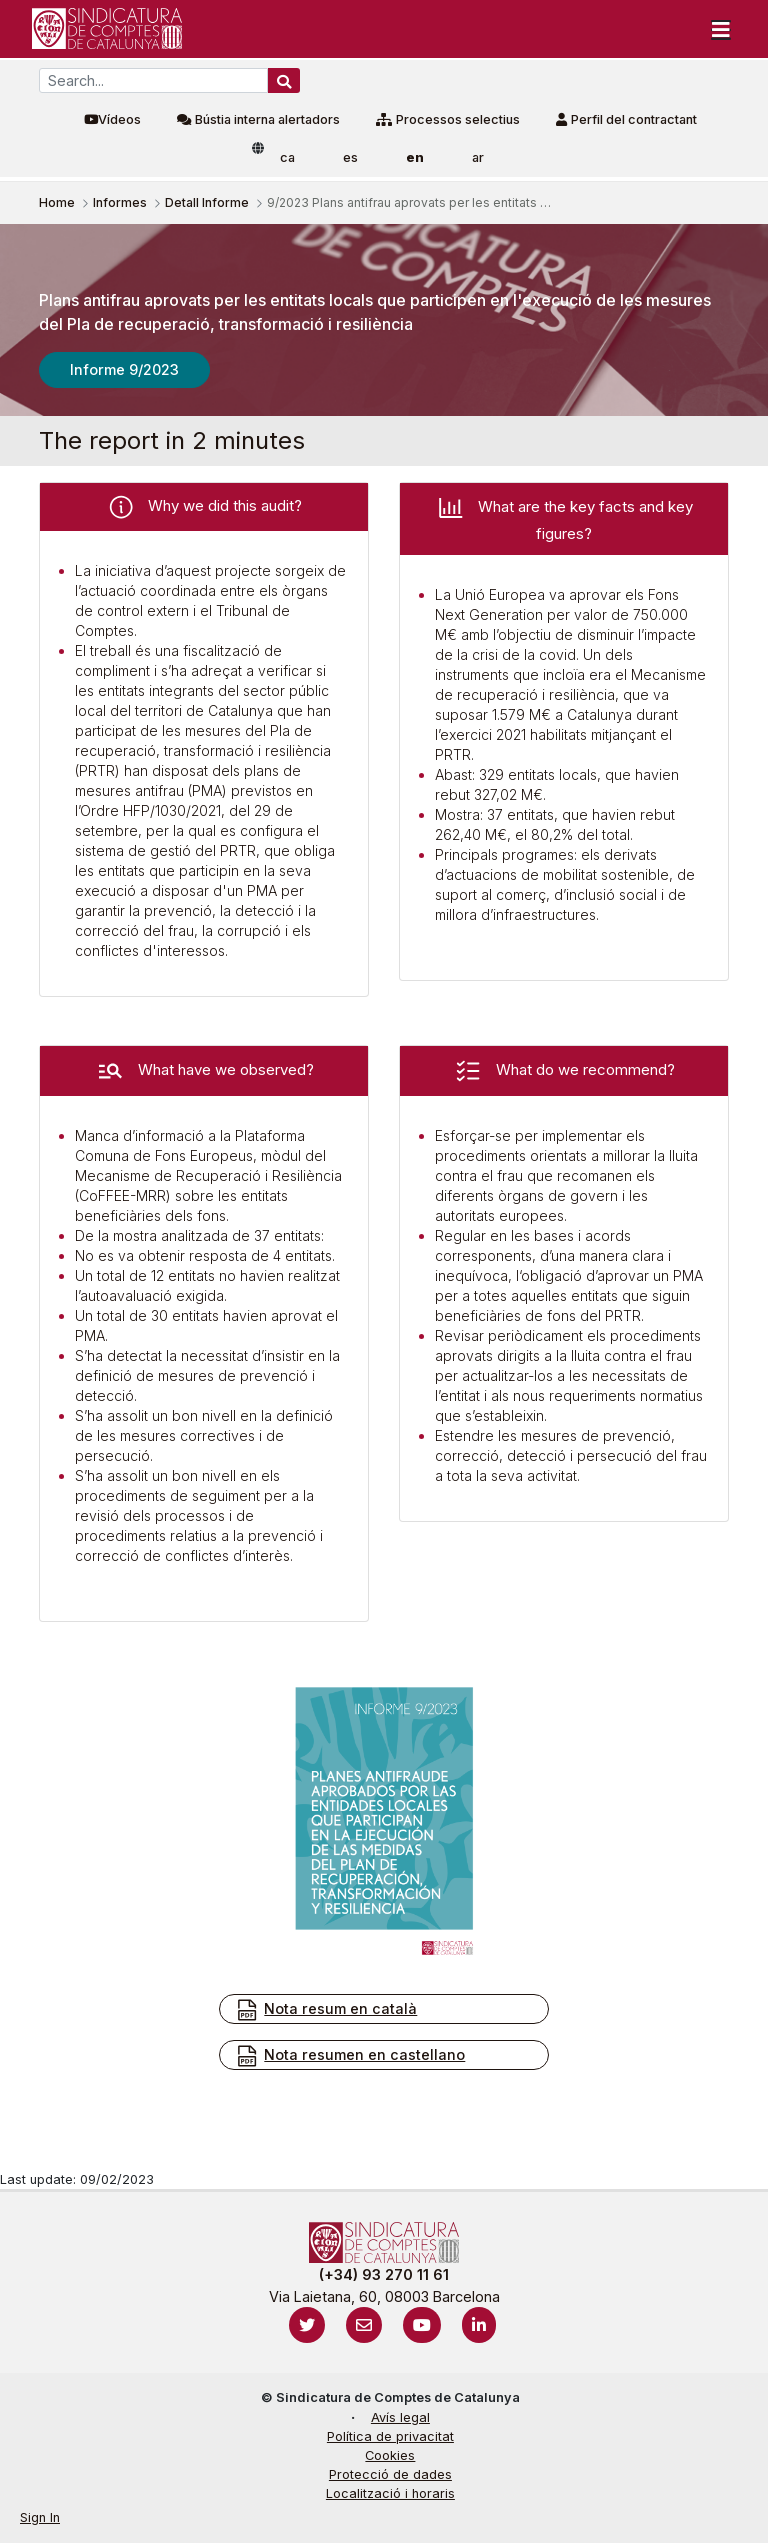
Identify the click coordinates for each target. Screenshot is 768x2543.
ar (478, 157)
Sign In (40, 2517)
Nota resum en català (326, 2010)
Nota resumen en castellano (350, 2056)
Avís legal (400, 2417)
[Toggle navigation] (721, 29)
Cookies (390, 2455)
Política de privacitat (390, 2436)
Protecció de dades (390, 2474)
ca (287, 157)
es (350, 157)
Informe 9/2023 (124, 369)
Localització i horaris (390, 2493)
